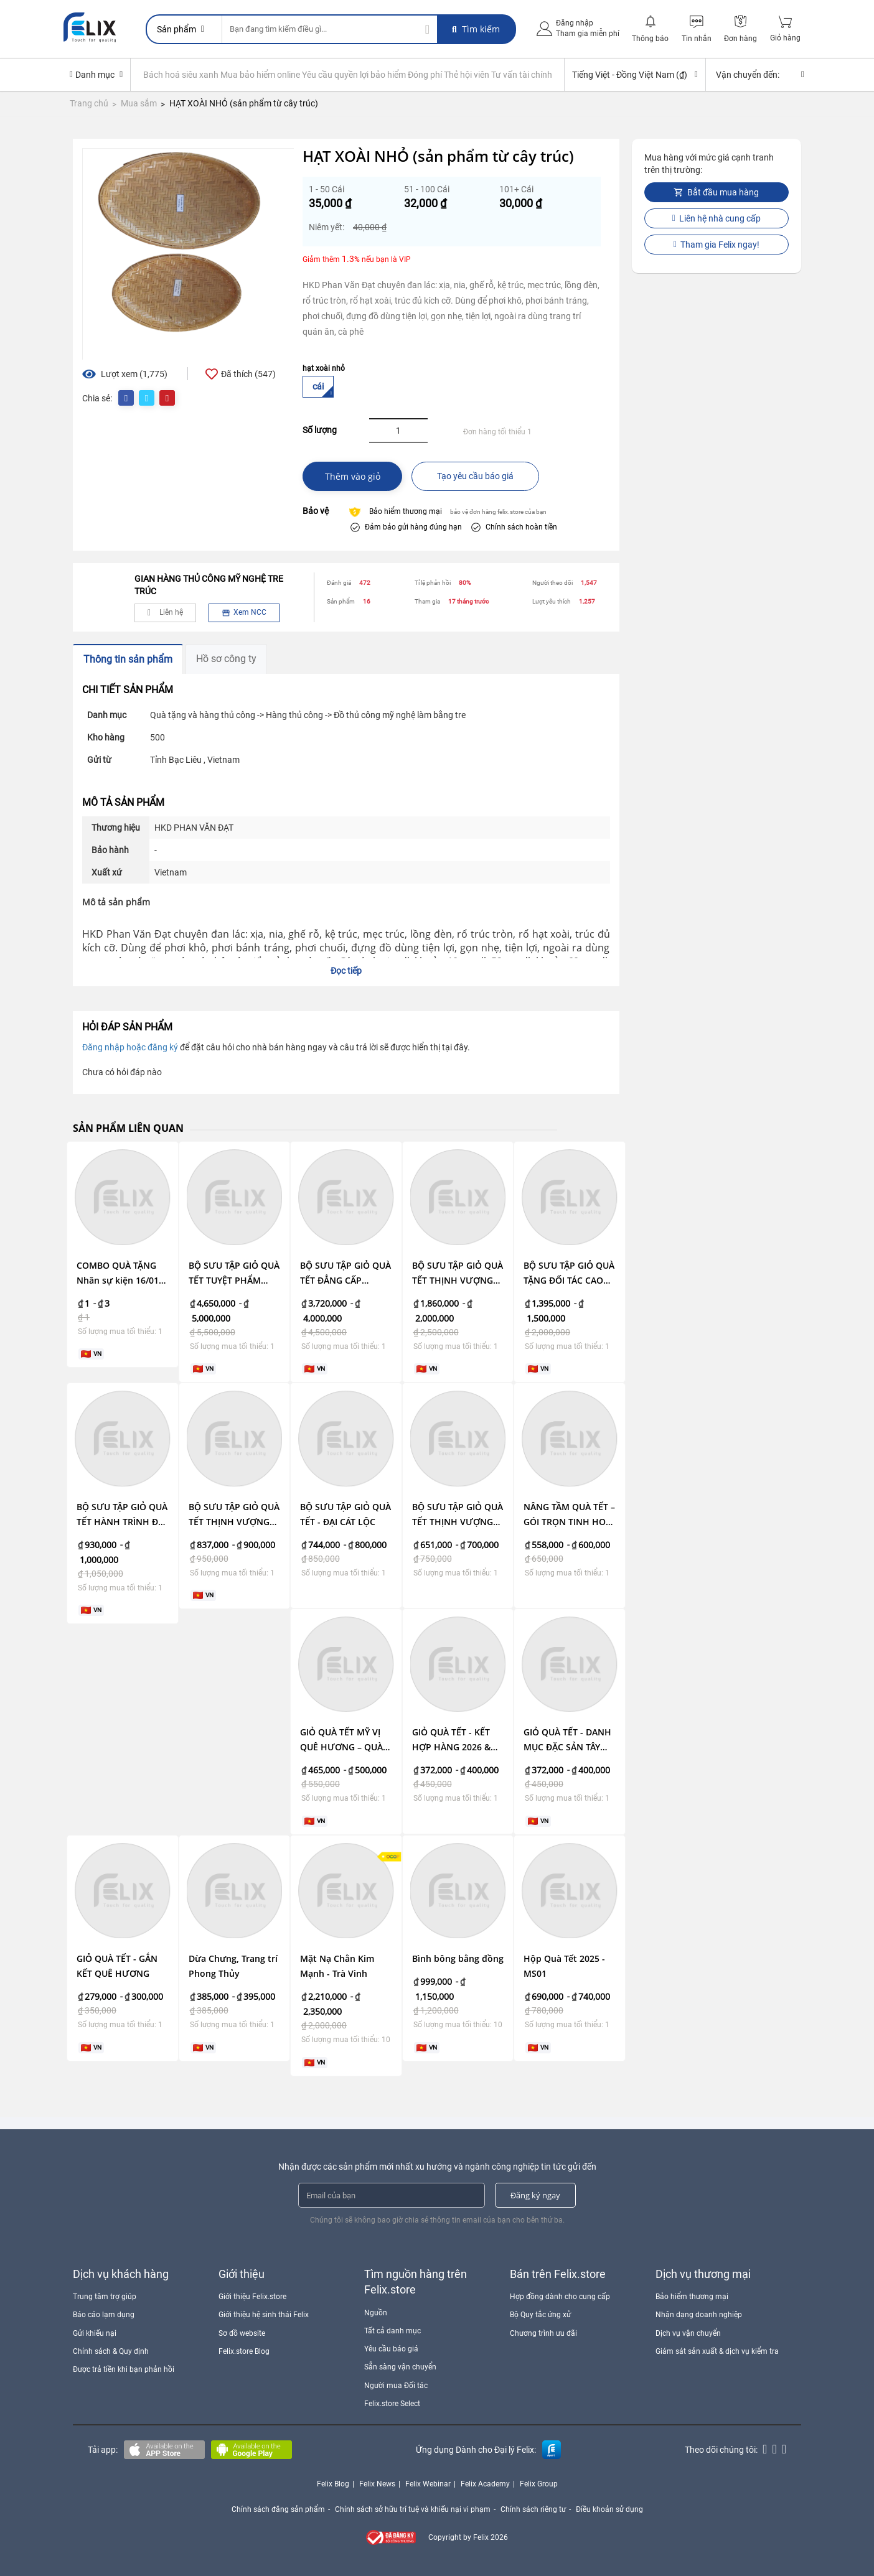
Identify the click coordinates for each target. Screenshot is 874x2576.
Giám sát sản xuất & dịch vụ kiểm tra (717, 2351)
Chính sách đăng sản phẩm (278, 2509)
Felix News (377, 2484)
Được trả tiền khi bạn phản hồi (123, 2369)
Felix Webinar (428, 2484)
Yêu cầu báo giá (391, 2349)
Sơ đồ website (241, 2333)
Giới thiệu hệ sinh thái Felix (263, 2314)
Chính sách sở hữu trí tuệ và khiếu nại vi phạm (413, 2509)
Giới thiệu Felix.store (252, 2296)
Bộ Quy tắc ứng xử (540, 2314)
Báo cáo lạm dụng (103, 2314)
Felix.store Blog (244, 2351)
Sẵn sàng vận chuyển (400, 2367)
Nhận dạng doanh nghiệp (699, 2314)
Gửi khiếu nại (94, 2333)
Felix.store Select (392, 2403)
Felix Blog (333, 2484)
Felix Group (539, 2484)
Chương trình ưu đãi (543, 2333)
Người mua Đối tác (396, 2385)
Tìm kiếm (476, 29)
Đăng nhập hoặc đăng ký (130, 1047)
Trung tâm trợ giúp (104, 2296)
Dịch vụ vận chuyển (688, 2333)
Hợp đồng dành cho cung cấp (560, 2296)
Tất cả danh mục (392, 2330)
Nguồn (375, 2312)
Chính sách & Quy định (111, 2351)
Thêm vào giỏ (352, 476)
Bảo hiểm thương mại (692, 2296)
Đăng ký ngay (535, 2195)
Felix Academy (485, 2484)
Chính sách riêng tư (533, 2509)
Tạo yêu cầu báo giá (475, 476)
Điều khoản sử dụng (609, 2509)
